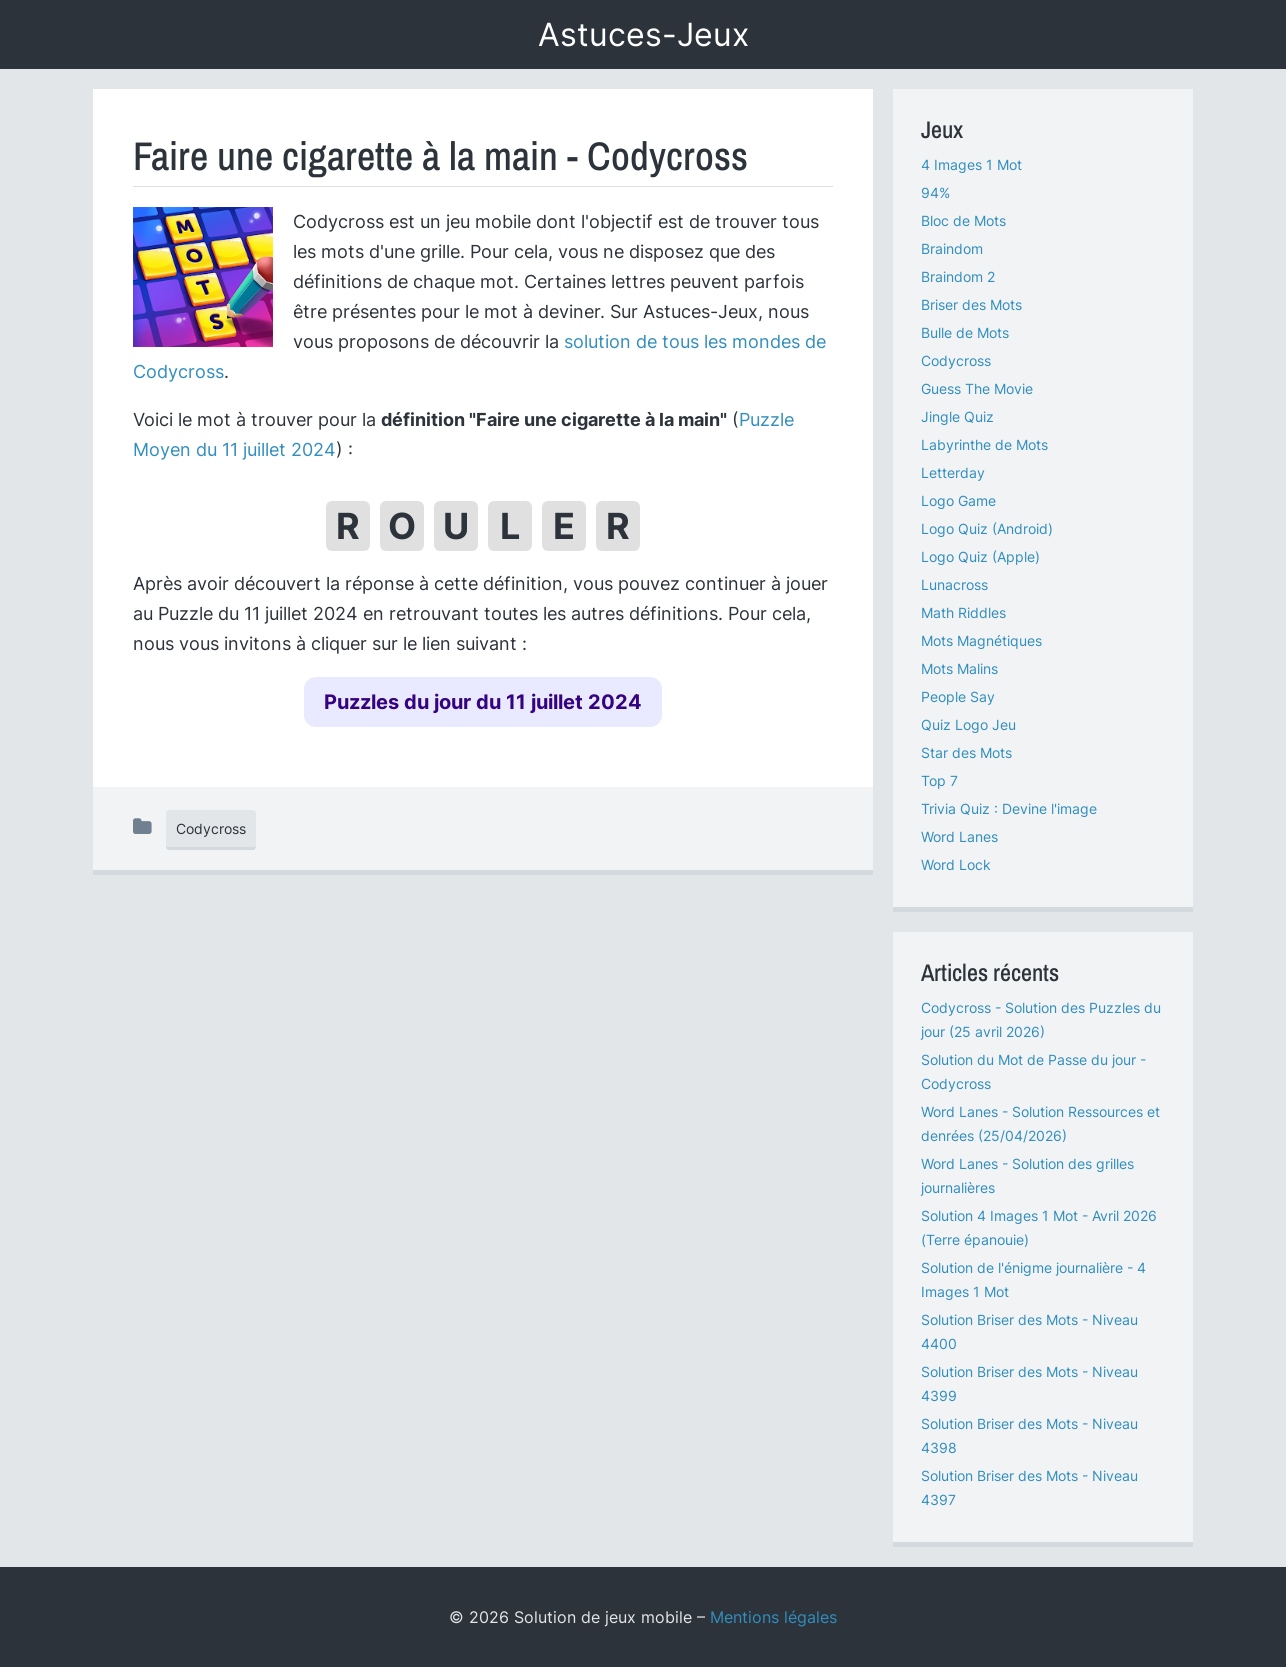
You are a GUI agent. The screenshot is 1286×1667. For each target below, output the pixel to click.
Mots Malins (959, 668)
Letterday (953, 472)
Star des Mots (966, 752)
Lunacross (954, 584)
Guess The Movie (977, 388)
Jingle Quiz (957, 416)
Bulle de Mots (965, 332)
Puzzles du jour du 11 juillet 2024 (483, 702)
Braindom (952, 248)
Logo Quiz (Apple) (980, 556)
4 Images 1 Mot (971, 164)
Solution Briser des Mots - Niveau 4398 (1029, 1435)
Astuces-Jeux (643, 34)
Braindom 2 (958, 276)
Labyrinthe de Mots (984, 444)
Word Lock (956, 864)
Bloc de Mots (963, 220)
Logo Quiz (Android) (987, 528)
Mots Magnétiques (981, 640)
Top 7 (939, 780)
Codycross (211, 828)
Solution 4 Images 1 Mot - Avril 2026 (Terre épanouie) (1039, 1227)
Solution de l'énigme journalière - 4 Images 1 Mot (1033, 1279)
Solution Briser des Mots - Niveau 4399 (1029, 1383)
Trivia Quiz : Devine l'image (1009, 808)
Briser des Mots (971, 304)
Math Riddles (963, 612)
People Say (958, 696)
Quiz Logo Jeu (968, 724)
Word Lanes (959, 836)
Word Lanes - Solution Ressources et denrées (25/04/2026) (1040, 1123)
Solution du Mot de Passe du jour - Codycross (1033, 1071)
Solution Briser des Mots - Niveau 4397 (1029, 1487)
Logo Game (958, 500)
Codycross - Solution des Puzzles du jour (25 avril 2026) (1041, 1019)
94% (935, 192)
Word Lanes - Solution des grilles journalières (1027, 1175)
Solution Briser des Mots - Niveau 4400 (1029, 1331)
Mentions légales (773, 1617)
